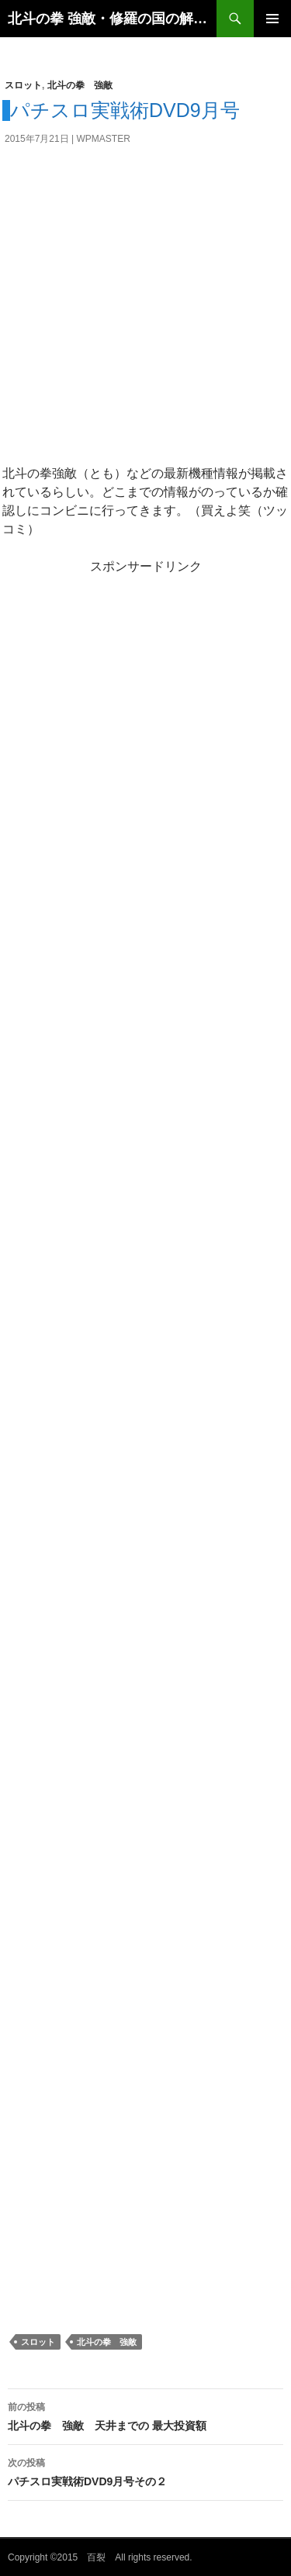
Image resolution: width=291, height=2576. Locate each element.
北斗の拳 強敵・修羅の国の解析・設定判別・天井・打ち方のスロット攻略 (112, 18)
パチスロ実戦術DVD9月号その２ (145, 2471)
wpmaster (103, 138)
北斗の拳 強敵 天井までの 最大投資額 (145, 2415)
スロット (23, 85)
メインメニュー (272, 18)
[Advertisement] (145, 311)
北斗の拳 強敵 (80, 85)
